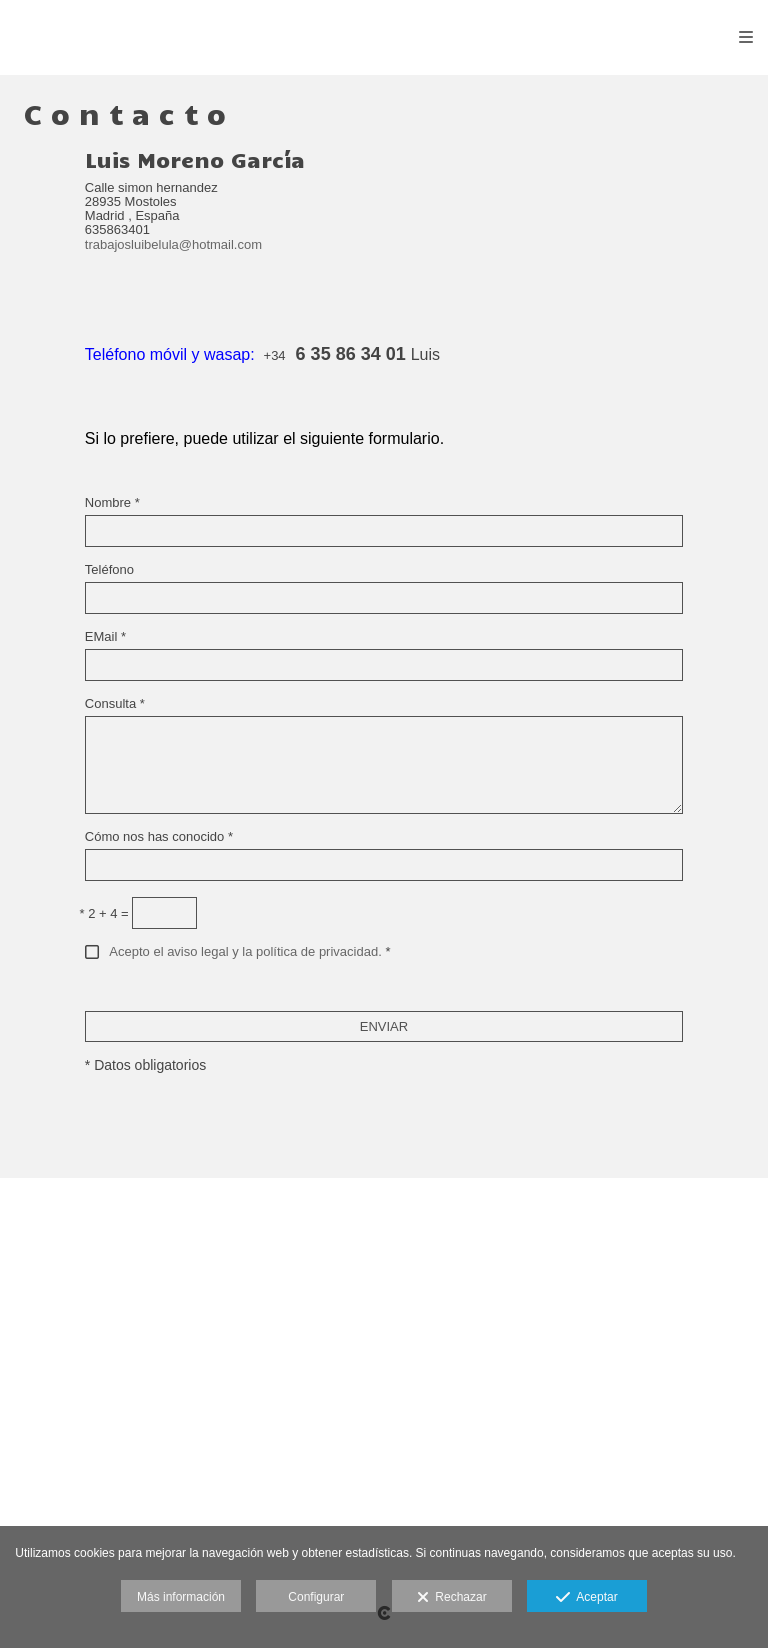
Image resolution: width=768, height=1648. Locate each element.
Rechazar (452, 1598)
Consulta (115, 704)
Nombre (112, 503)
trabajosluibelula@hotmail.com (173, 244)
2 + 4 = (104, 914)
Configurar (316, 1597)
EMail (105, 637)
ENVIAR (384, 1026)
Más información (181, 1597)
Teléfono (109, 570)
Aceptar (586, 1598)
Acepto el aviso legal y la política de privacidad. (245, 951)
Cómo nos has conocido (159, 837)
